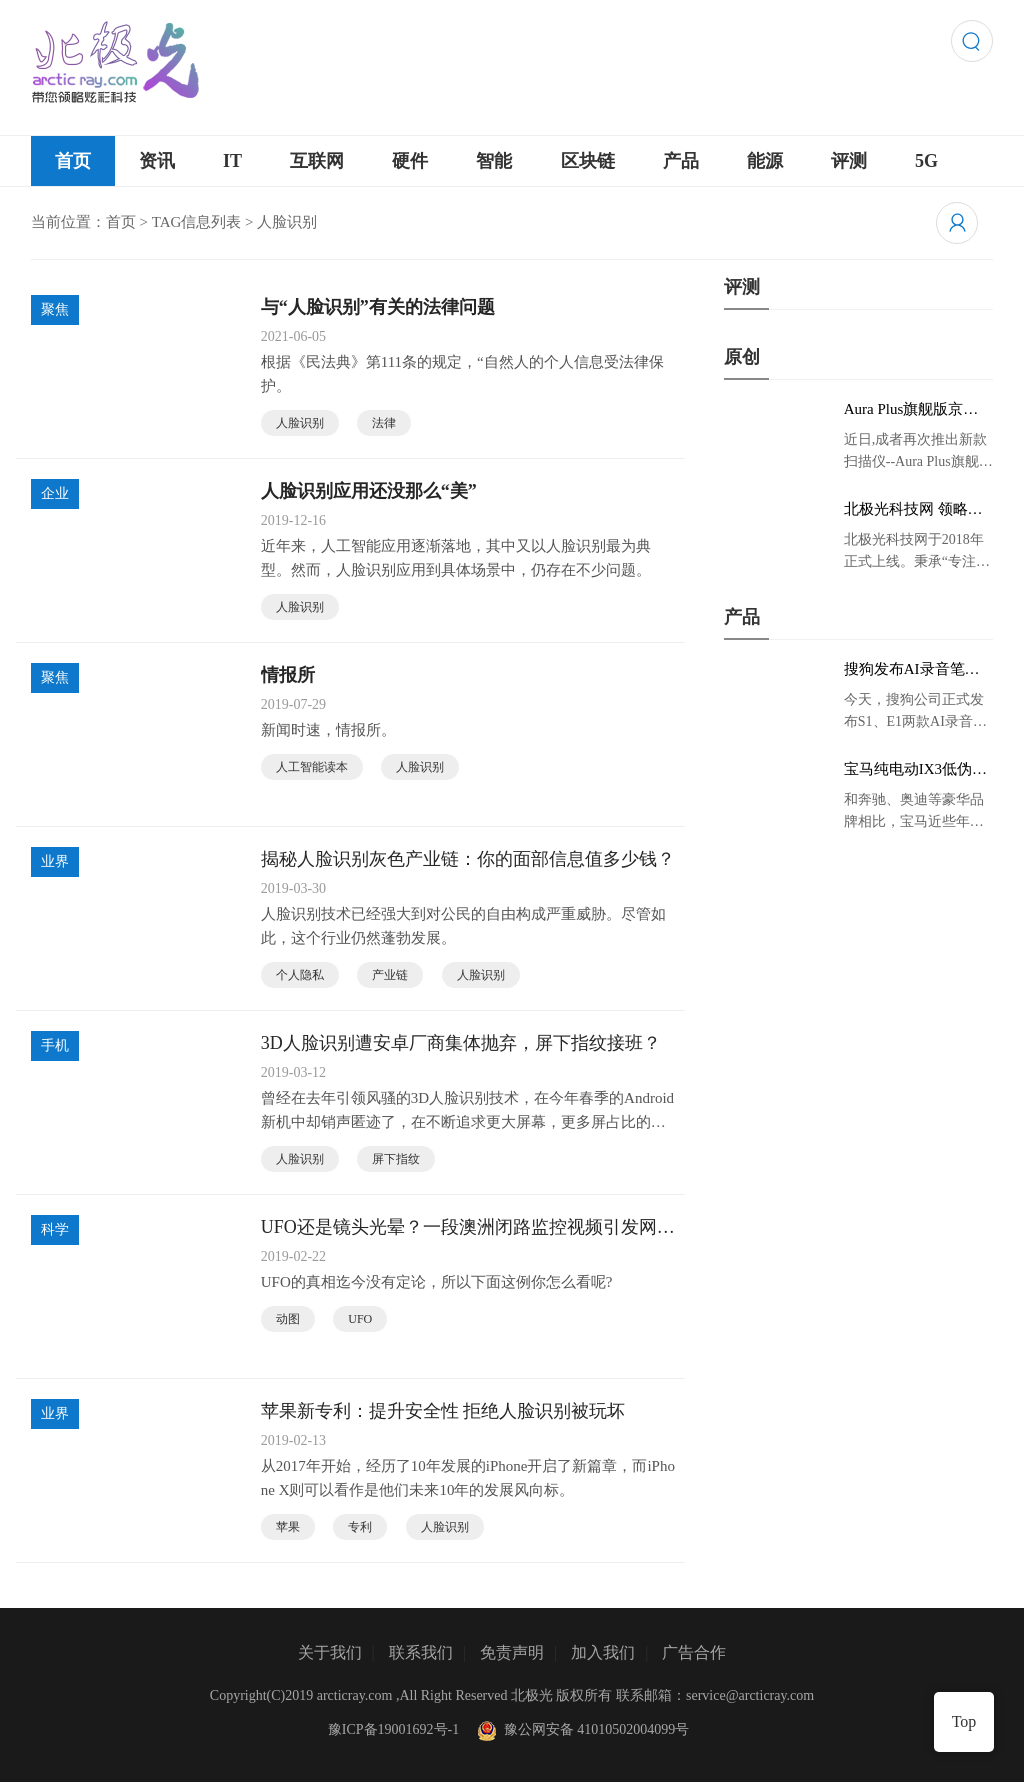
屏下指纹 (396, 1159)
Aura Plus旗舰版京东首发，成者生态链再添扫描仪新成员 (911, 410)
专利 (360, 1527)
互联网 (317, 161)
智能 (494, 161)
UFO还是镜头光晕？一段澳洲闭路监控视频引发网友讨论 (468, 1228)
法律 (384, 423)
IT (232, 161)
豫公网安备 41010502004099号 (581, 1729)
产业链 (390, 975)
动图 (288, 1319)
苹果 (288, 1527)
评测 (849, 161)
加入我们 (603, 1652)
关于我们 (330, 1652)
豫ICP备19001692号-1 (393, 1729)
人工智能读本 (312, 767)
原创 (742, 357)
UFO (360, 1319)
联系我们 (421, 1652)
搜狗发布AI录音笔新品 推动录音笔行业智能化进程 (913, 670)
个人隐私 (300, 975)
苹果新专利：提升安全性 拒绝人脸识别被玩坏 (443, 1411)
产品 (681, 161)
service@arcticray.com (750, 1695)
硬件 (410, 161)
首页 (73, 161)
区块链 (588, 161)
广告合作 (694, 1652)
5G (926, 161)
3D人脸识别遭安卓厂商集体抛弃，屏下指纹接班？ (461, 1043)
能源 (765, 161)
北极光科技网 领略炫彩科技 (913, 510)
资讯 (157, 161)
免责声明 (512, 1652)
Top (964, 1721)
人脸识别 (300, 423)
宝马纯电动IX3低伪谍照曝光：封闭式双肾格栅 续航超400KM (915, 770)
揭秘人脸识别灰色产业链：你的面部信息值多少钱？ (468, 859)
